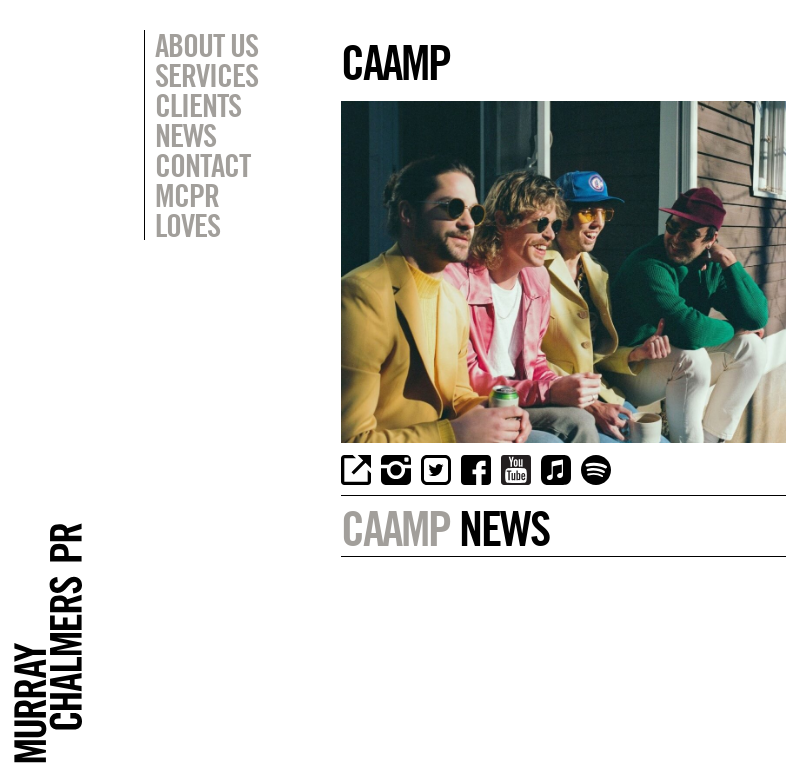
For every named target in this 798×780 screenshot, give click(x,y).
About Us (206, 45)
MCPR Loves (187, 210)
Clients (198, 105)
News (185, 135)
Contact (202, 165)
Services (206, 75)
